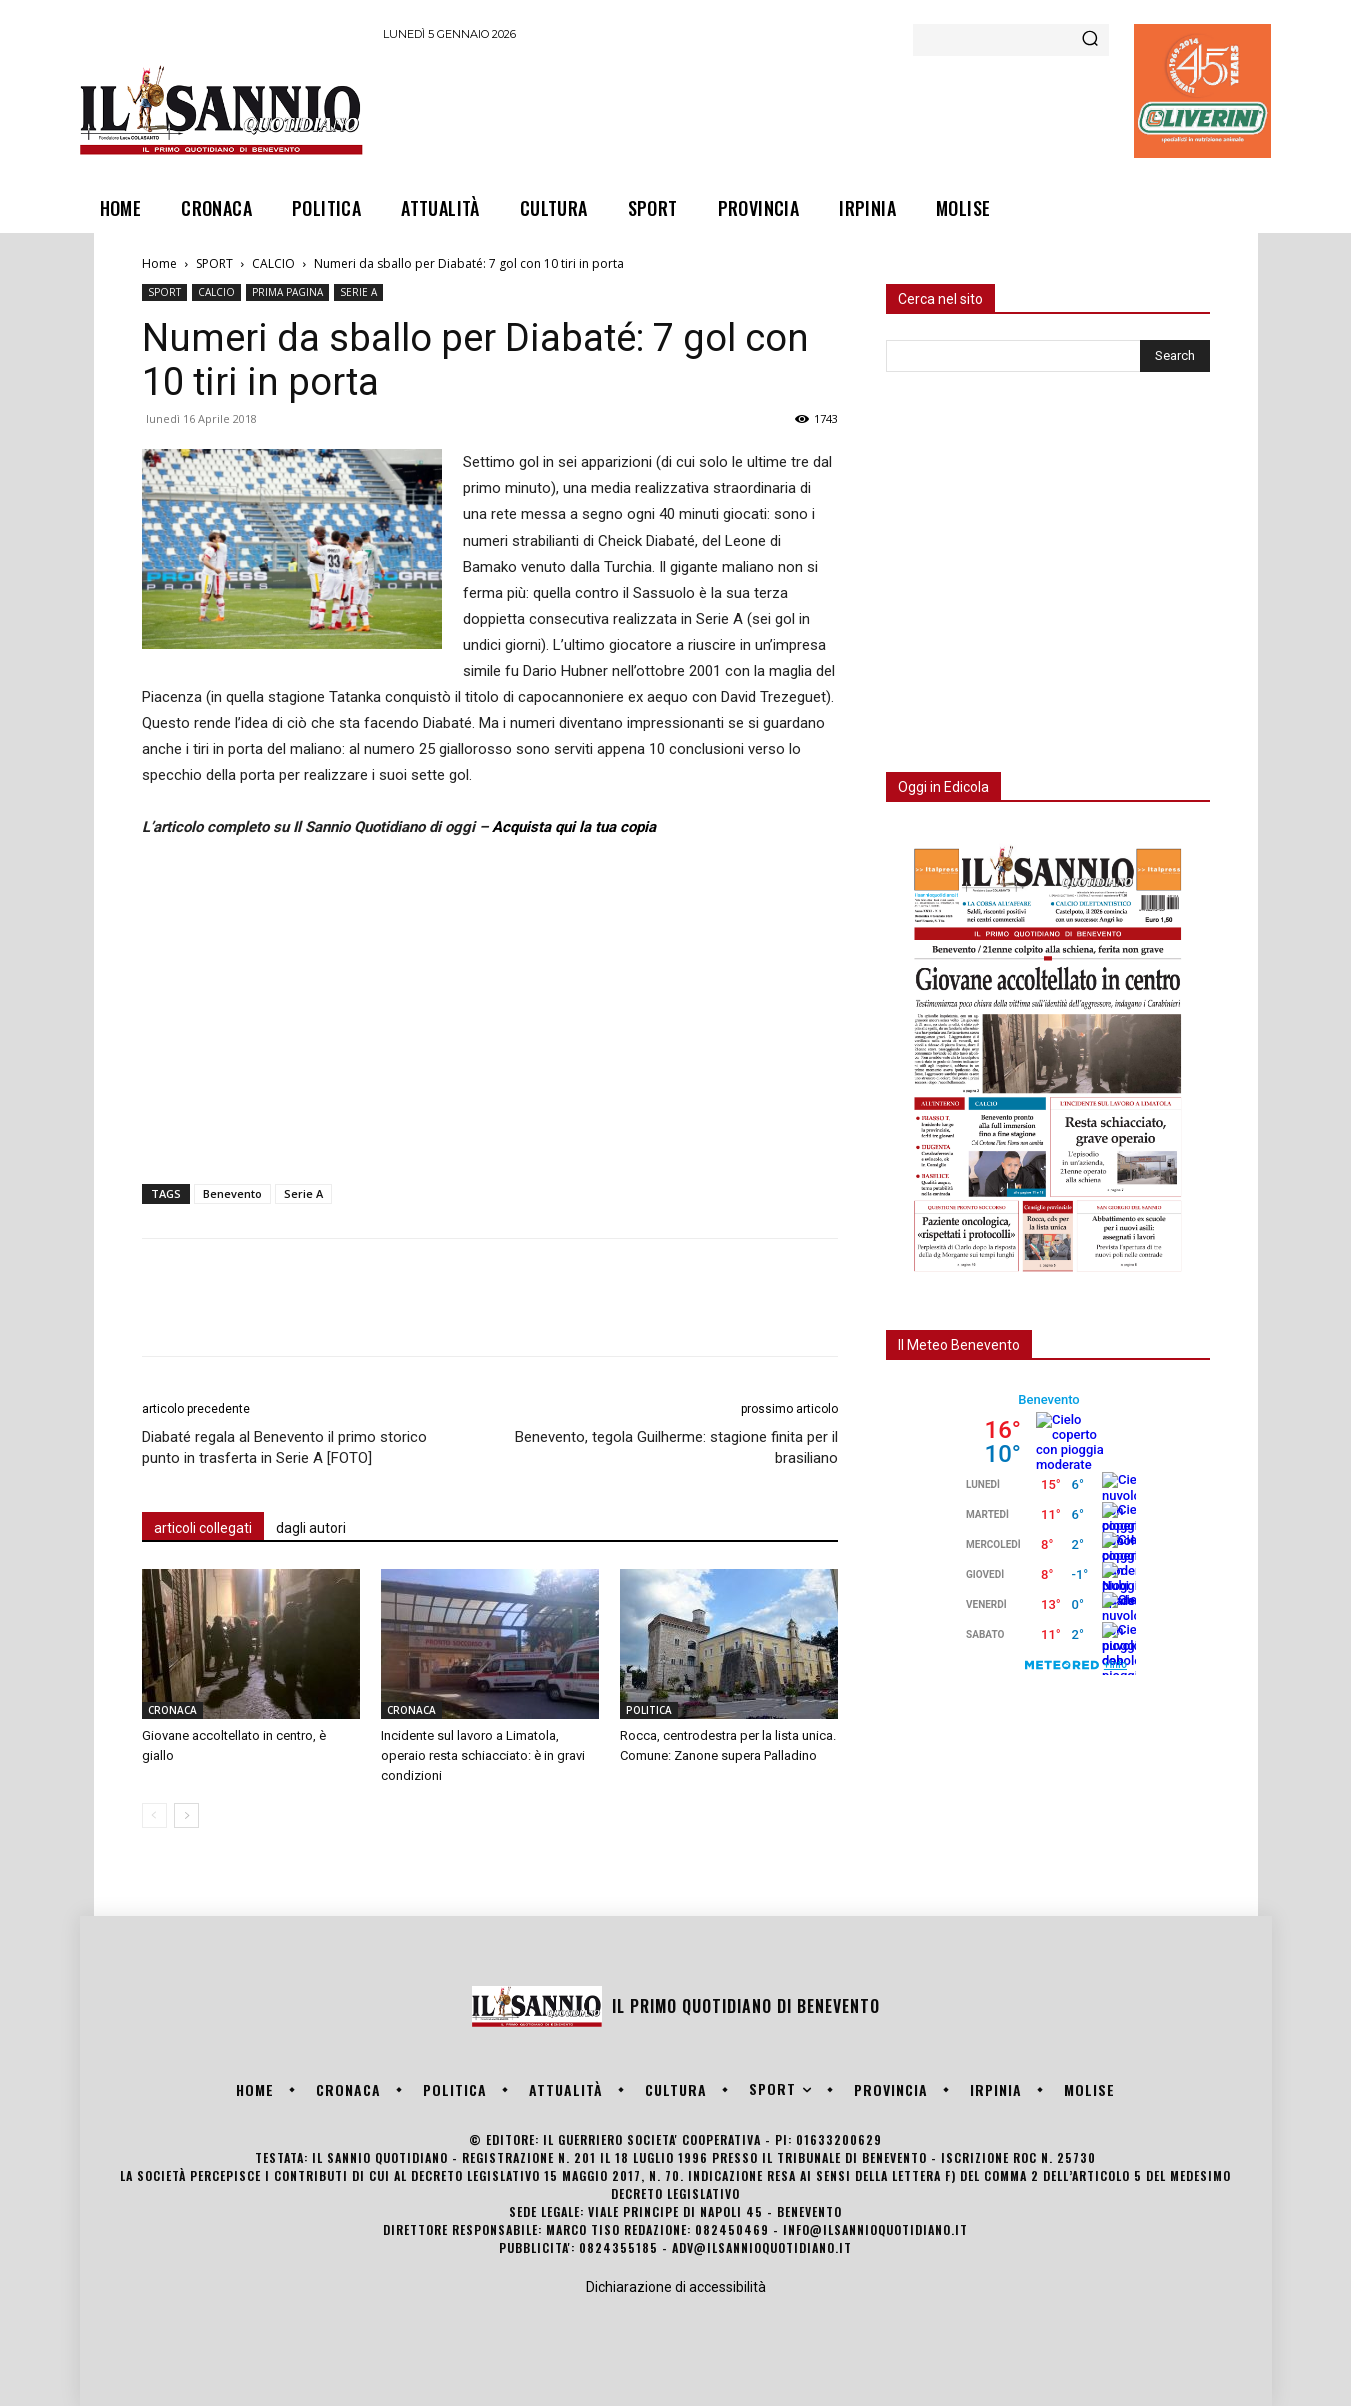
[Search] (1090, 40)
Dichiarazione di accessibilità (676, 2287)
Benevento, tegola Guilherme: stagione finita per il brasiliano (676, 1447)
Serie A (303, 1193)
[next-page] (186, 1815)
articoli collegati (203, 1528)
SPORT (214, 263)
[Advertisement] (747, 109)
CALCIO (273, 263)
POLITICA (649, 1710)
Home (159, 263)
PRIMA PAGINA (287, 292)
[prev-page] (154, 1815)
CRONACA (172, 1710)
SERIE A (358, 292)
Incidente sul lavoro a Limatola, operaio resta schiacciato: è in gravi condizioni (483, 1755)
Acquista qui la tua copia (574, 827)
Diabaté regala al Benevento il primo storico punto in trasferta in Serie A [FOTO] (284, 1447)
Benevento (232, 1193)
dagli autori (311, 1528)
